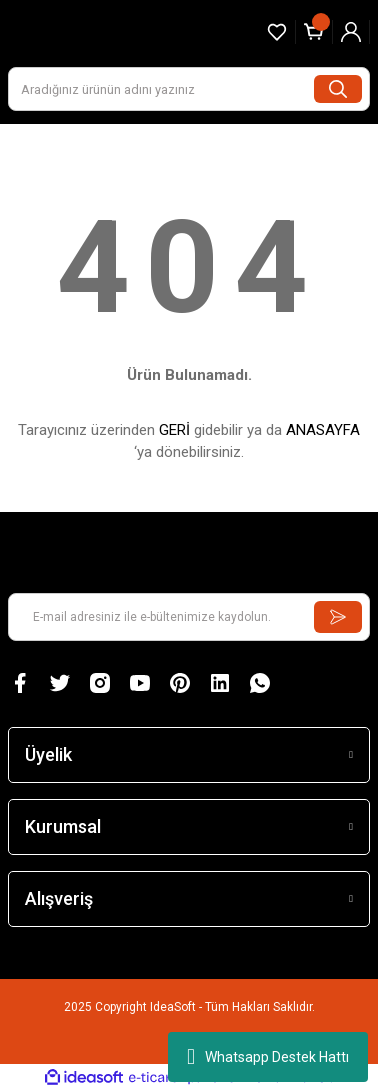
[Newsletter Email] (189, 617)
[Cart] (314, 32)
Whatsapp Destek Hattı (268, 1057)
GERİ (174, 430)
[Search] (189, 89)
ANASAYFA (323, 430)
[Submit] (338, 617)
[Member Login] (351, 32)
